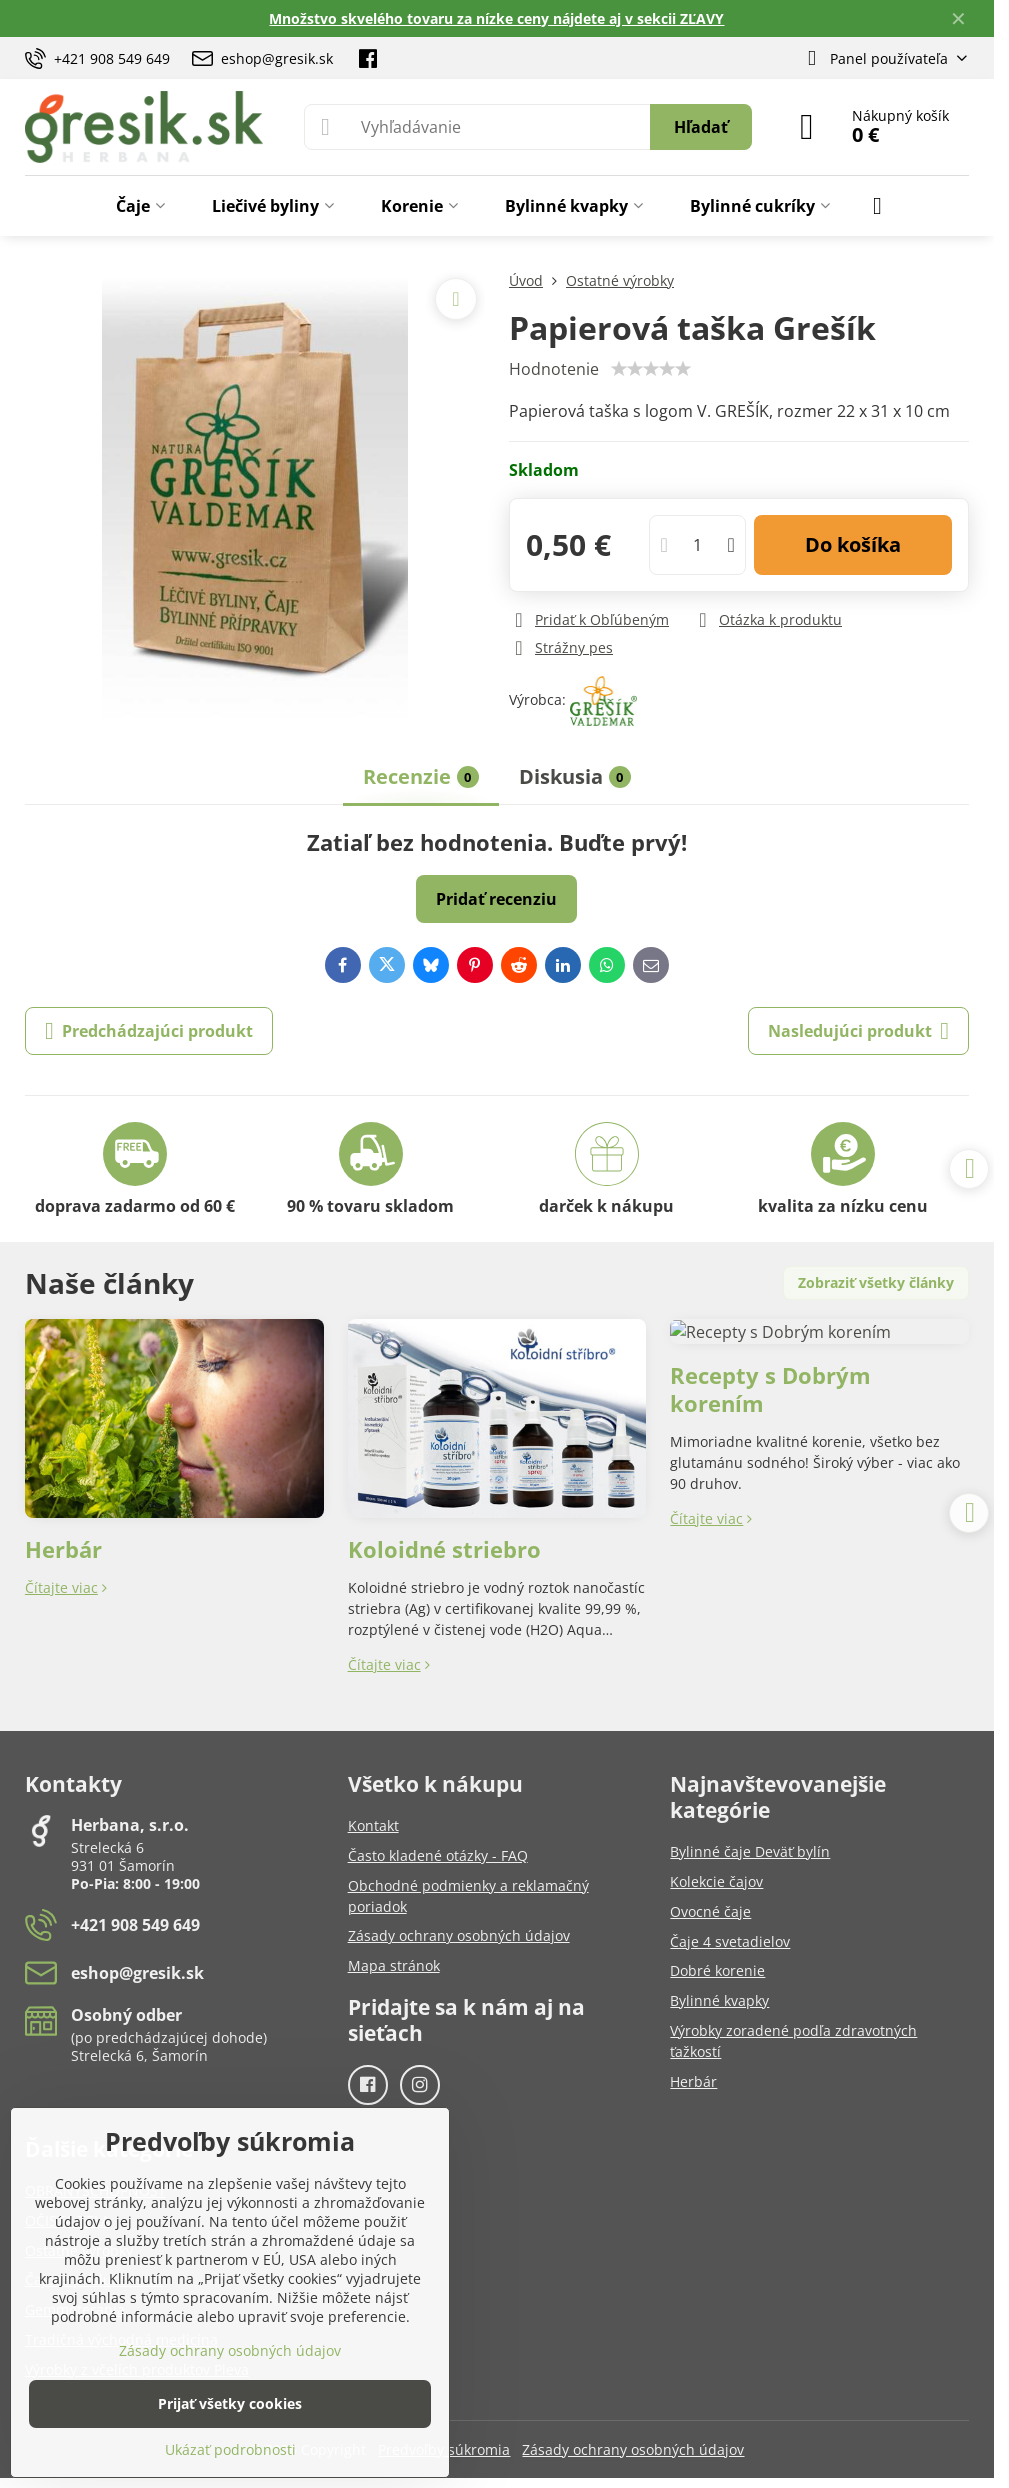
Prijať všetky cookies (230, 2403)
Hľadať (701, 127)
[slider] (651, 369)
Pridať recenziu (496, 899)
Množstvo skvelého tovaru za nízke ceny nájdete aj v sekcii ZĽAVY (496, 18)
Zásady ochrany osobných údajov (633, 2449)
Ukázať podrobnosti (230, 2449)
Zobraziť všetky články (876, 1282)
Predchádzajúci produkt (149, 1031)
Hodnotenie (554, 369)
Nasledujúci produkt (858, 1031)
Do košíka (853, 544)
